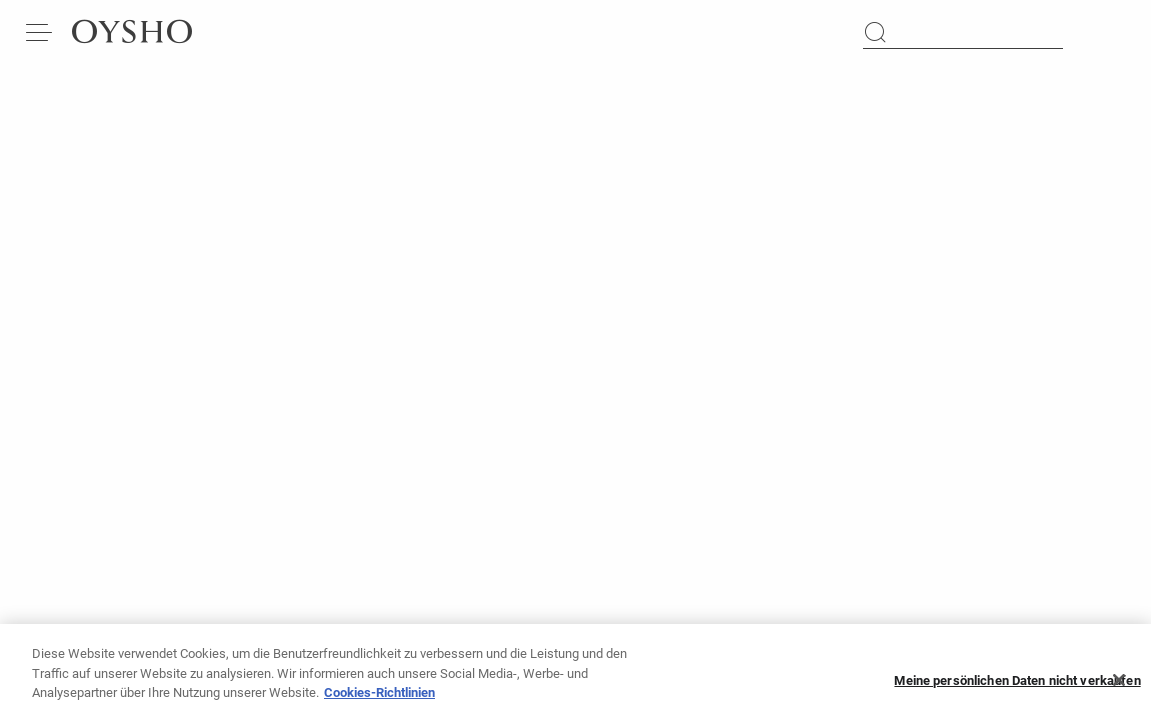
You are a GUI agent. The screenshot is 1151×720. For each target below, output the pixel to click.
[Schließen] (1119, 688)
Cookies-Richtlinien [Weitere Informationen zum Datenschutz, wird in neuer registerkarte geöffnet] (379, 700)
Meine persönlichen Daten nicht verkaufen (1017, 688)
